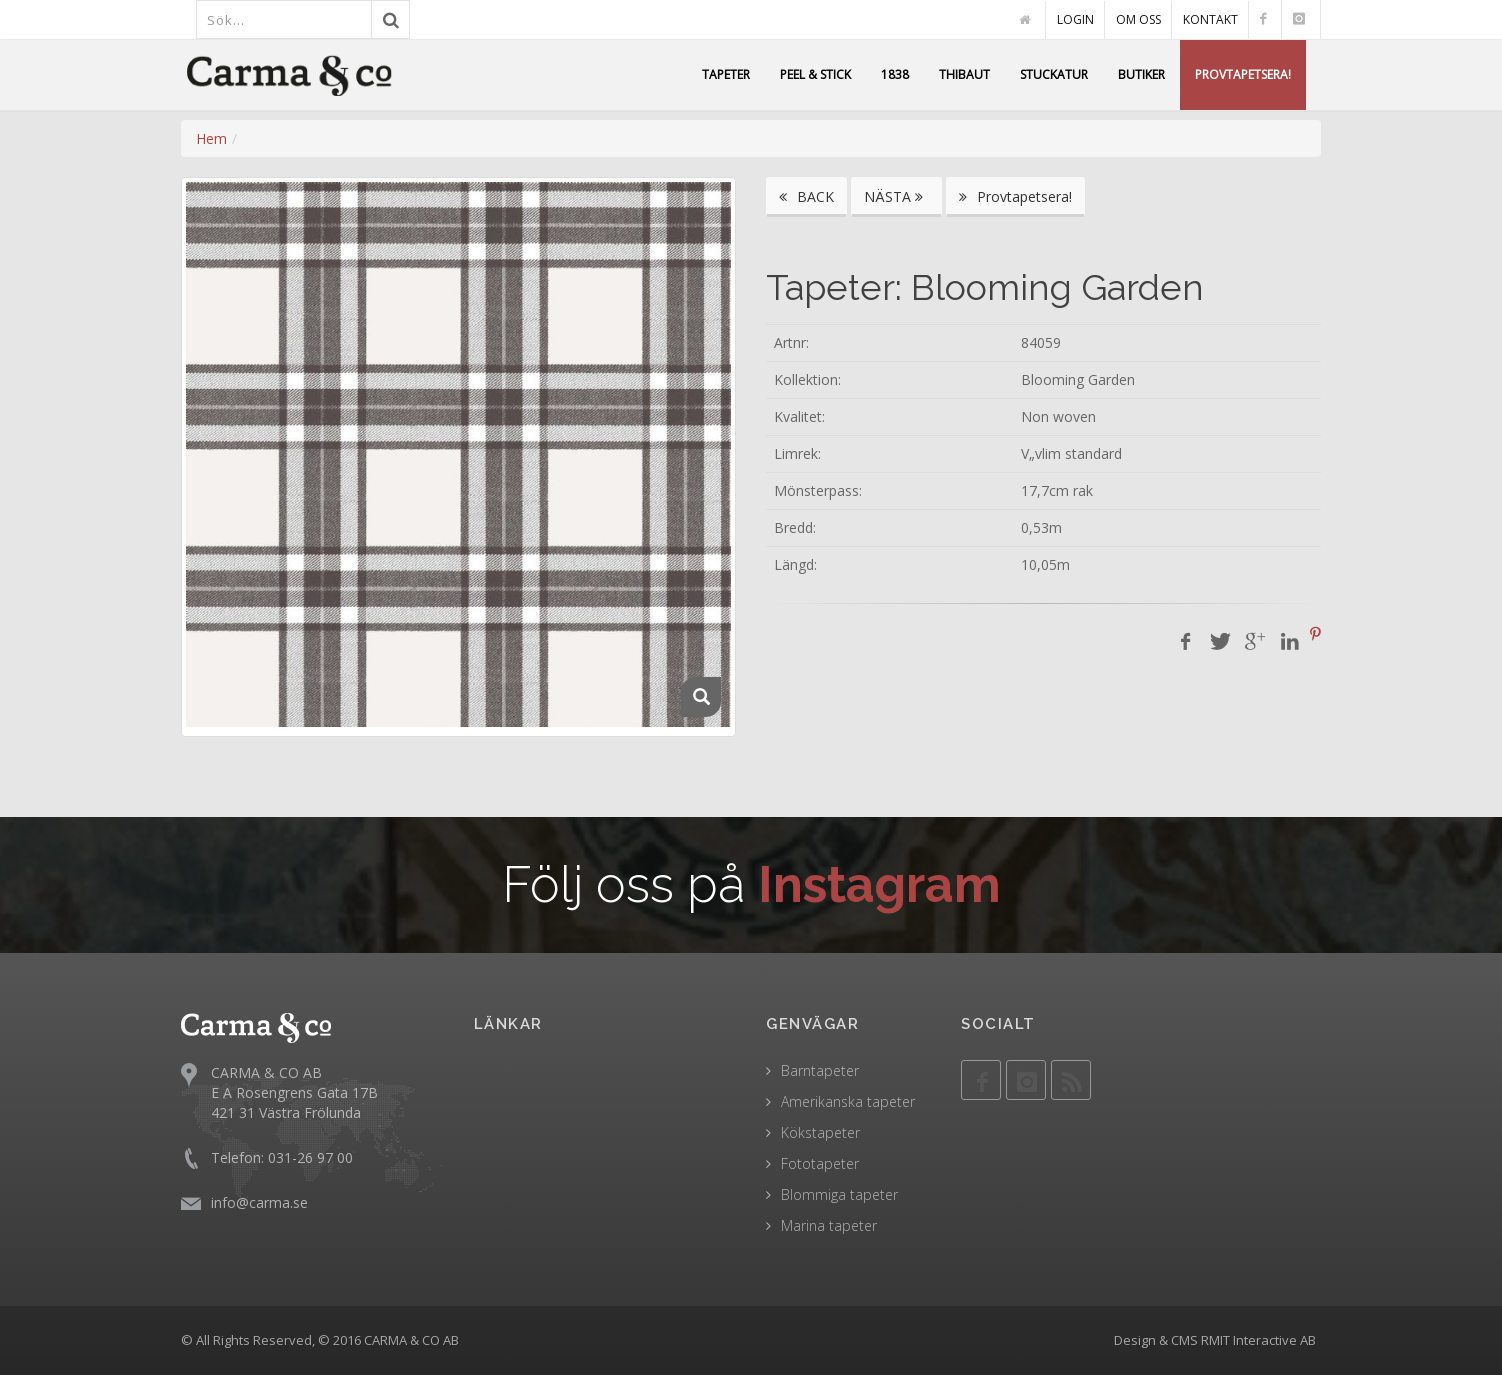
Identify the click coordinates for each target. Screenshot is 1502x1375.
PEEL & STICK (815, 74)
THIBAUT (964, 74)
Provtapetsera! (1015, 196)
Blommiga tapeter (839, 1194)
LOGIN (1075, 19)
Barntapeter (820, 1070)
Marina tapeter (829, 1225)
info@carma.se (259, 1201)
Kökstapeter (820, 1132)
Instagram (879, 884)
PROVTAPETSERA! (1243, 74)
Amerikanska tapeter (848, 1101)
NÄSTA (896, 196)
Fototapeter (820, 1163)
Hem (211, 138)
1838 (895, 74)
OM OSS (1138, 19)
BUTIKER (1141, 74)
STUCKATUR (1054, 74)
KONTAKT (1210, 19)
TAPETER (726, 74)
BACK (806, 196)
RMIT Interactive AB (1258, 1340)
